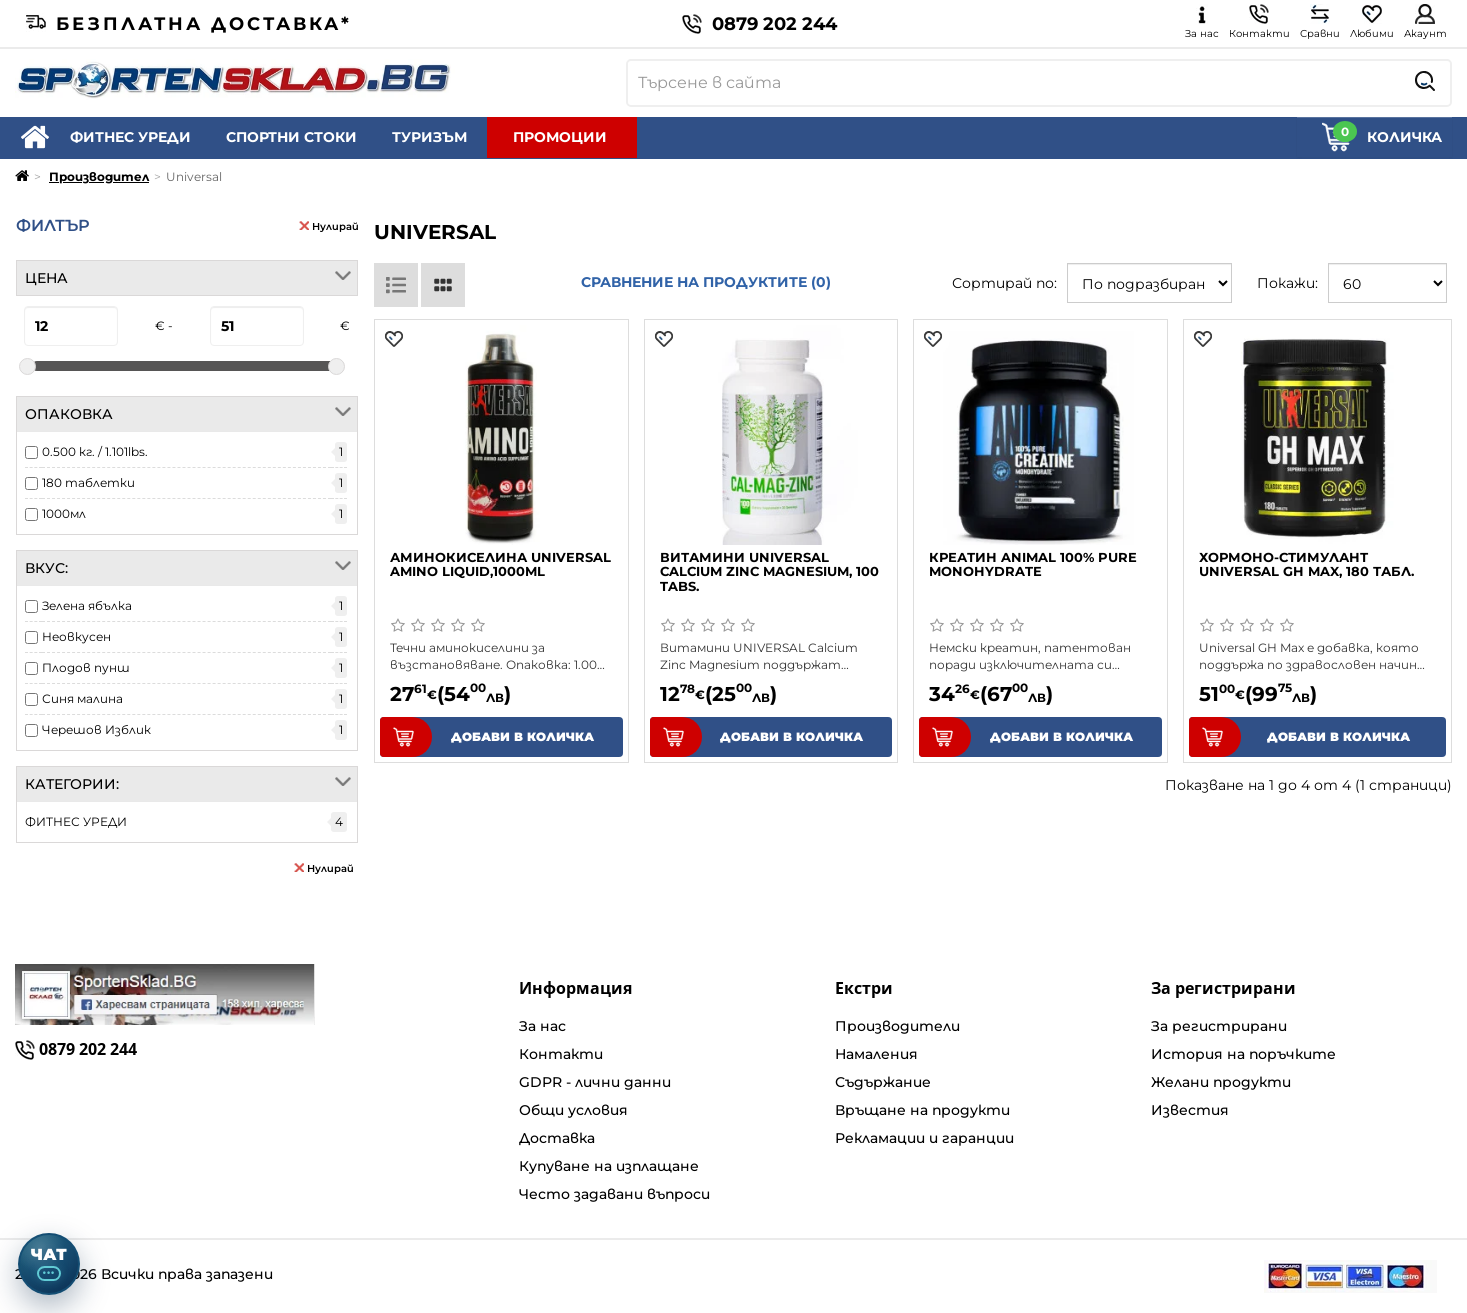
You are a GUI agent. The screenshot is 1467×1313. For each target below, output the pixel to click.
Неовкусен (76, 636)
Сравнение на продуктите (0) (706, 282)
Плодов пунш (86, 667)
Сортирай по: (1004, 283)
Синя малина (82, 698)
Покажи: (1287, 283)
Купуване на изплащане (609, 1166)
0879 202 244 (759, 24)
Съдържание (883, 1082)
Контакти (561, 1054)
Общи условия (573, 1110)
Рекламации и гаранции (924, 1138)
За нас (542, 1026)
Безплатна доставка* (189, 24)
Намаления (876, 1054)
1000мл (64, 513)
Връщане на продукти (922, 1110)
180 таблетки (88, 482)
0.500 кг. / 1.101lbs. (95, 451)
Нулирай (329, 225)
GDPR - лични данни (595, 1082)
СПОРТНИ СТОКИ (291, 137)
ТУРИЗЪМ (429, 137)
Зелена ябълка (87, 605)
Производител (99, 176)
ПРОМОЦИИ (560, 137)
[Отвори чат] (49, 1264)
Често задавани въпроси (614, 1194)
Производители (897, 1026)
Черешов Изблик (96, 729)
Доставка (557, 1138)
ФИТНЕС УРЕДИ (130, 137)
